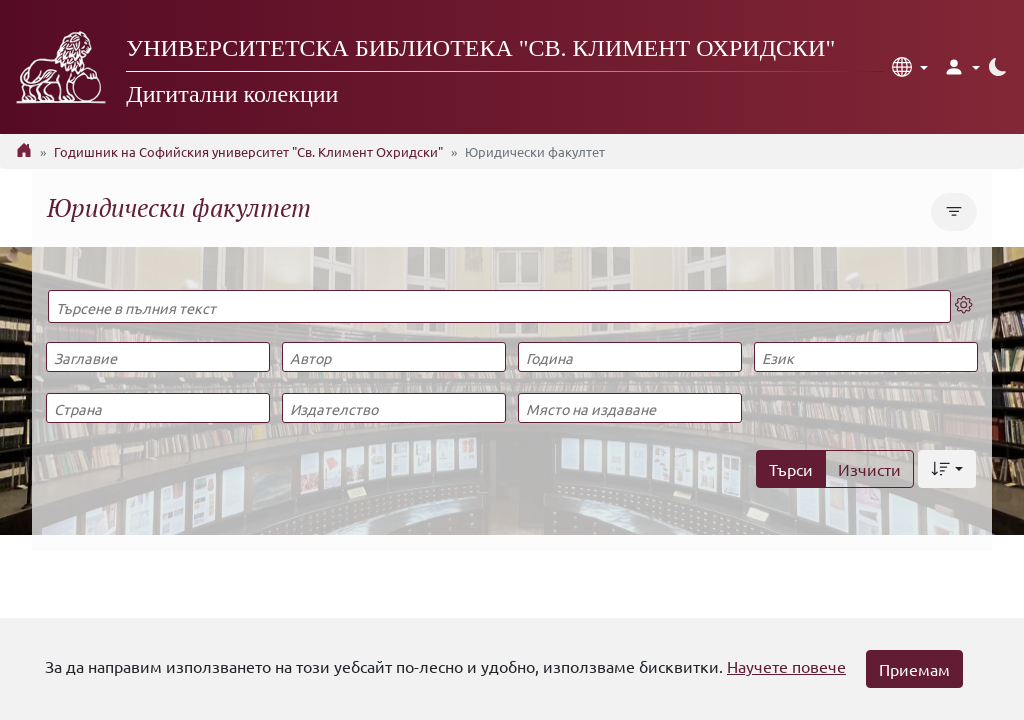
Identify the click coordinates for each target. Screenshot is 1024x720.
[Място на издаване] (629, 408)
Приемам (914, 669)
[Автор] (393, 357)
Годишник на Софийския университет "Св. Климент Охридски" (248, 151)
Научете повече (786, 666)
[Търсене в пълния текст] (499, 306)
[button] (910, 67)
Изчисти (869, 469)
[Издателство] (393, 408)
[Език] (865, 357)
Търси (791, 469)
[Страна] (157, 408)
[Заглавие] (157, 357)
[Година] (629, 357)
